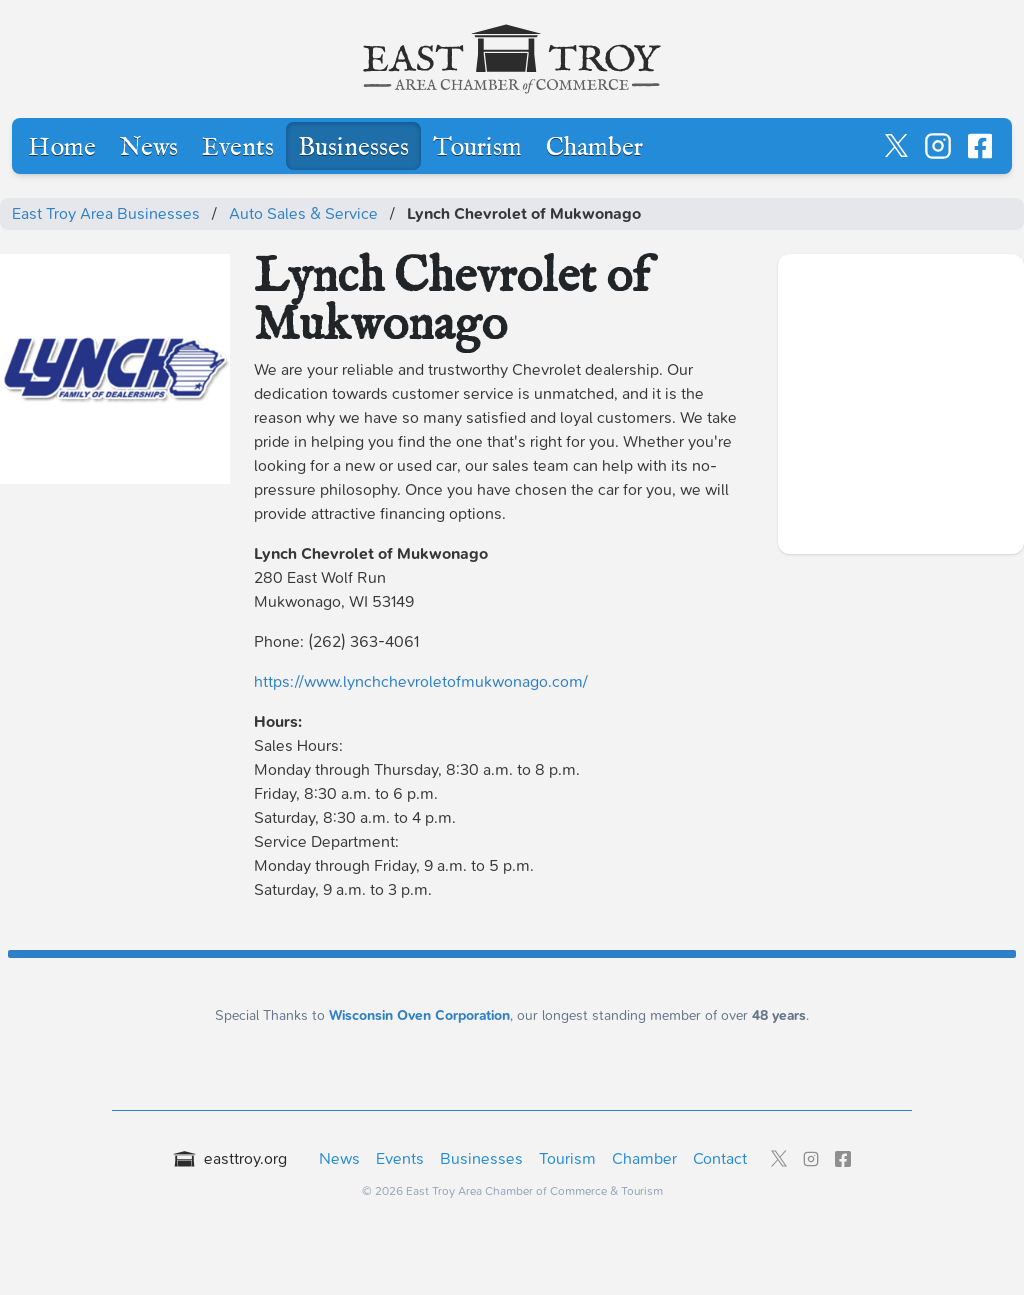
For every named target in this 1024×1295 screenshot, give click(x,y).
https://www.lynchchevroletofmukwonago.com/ (421, 681)
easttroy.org (230, 1158)
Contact (720, 1158)
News (149, 148)
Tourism (477, 148)
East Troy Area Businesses (106, 213)
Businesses (353, 148)
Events (238, 148)
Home (62, 148)
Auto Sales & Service (303, 213)
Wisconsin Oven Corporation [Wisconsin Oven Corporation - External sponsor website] (419, 1015)
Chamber (594, 148)
